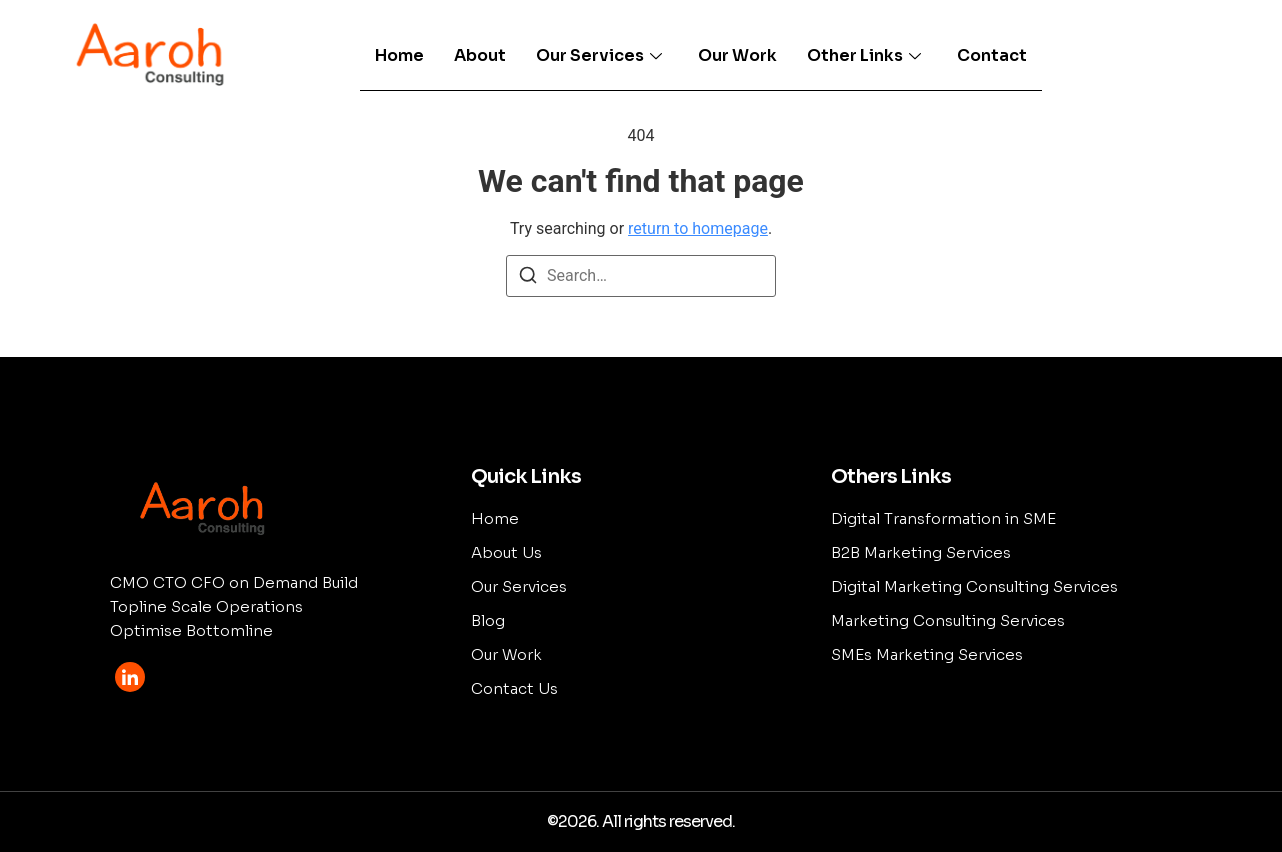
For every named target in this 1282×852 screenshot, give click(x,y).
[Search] (528, 278)
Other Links (864, 55)
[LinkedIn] (130, 677)
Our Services (599, 55)
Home (399, 55)
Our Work (737, 55)
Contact (992, 55)
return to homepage (698, 228)
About (480, 55)
